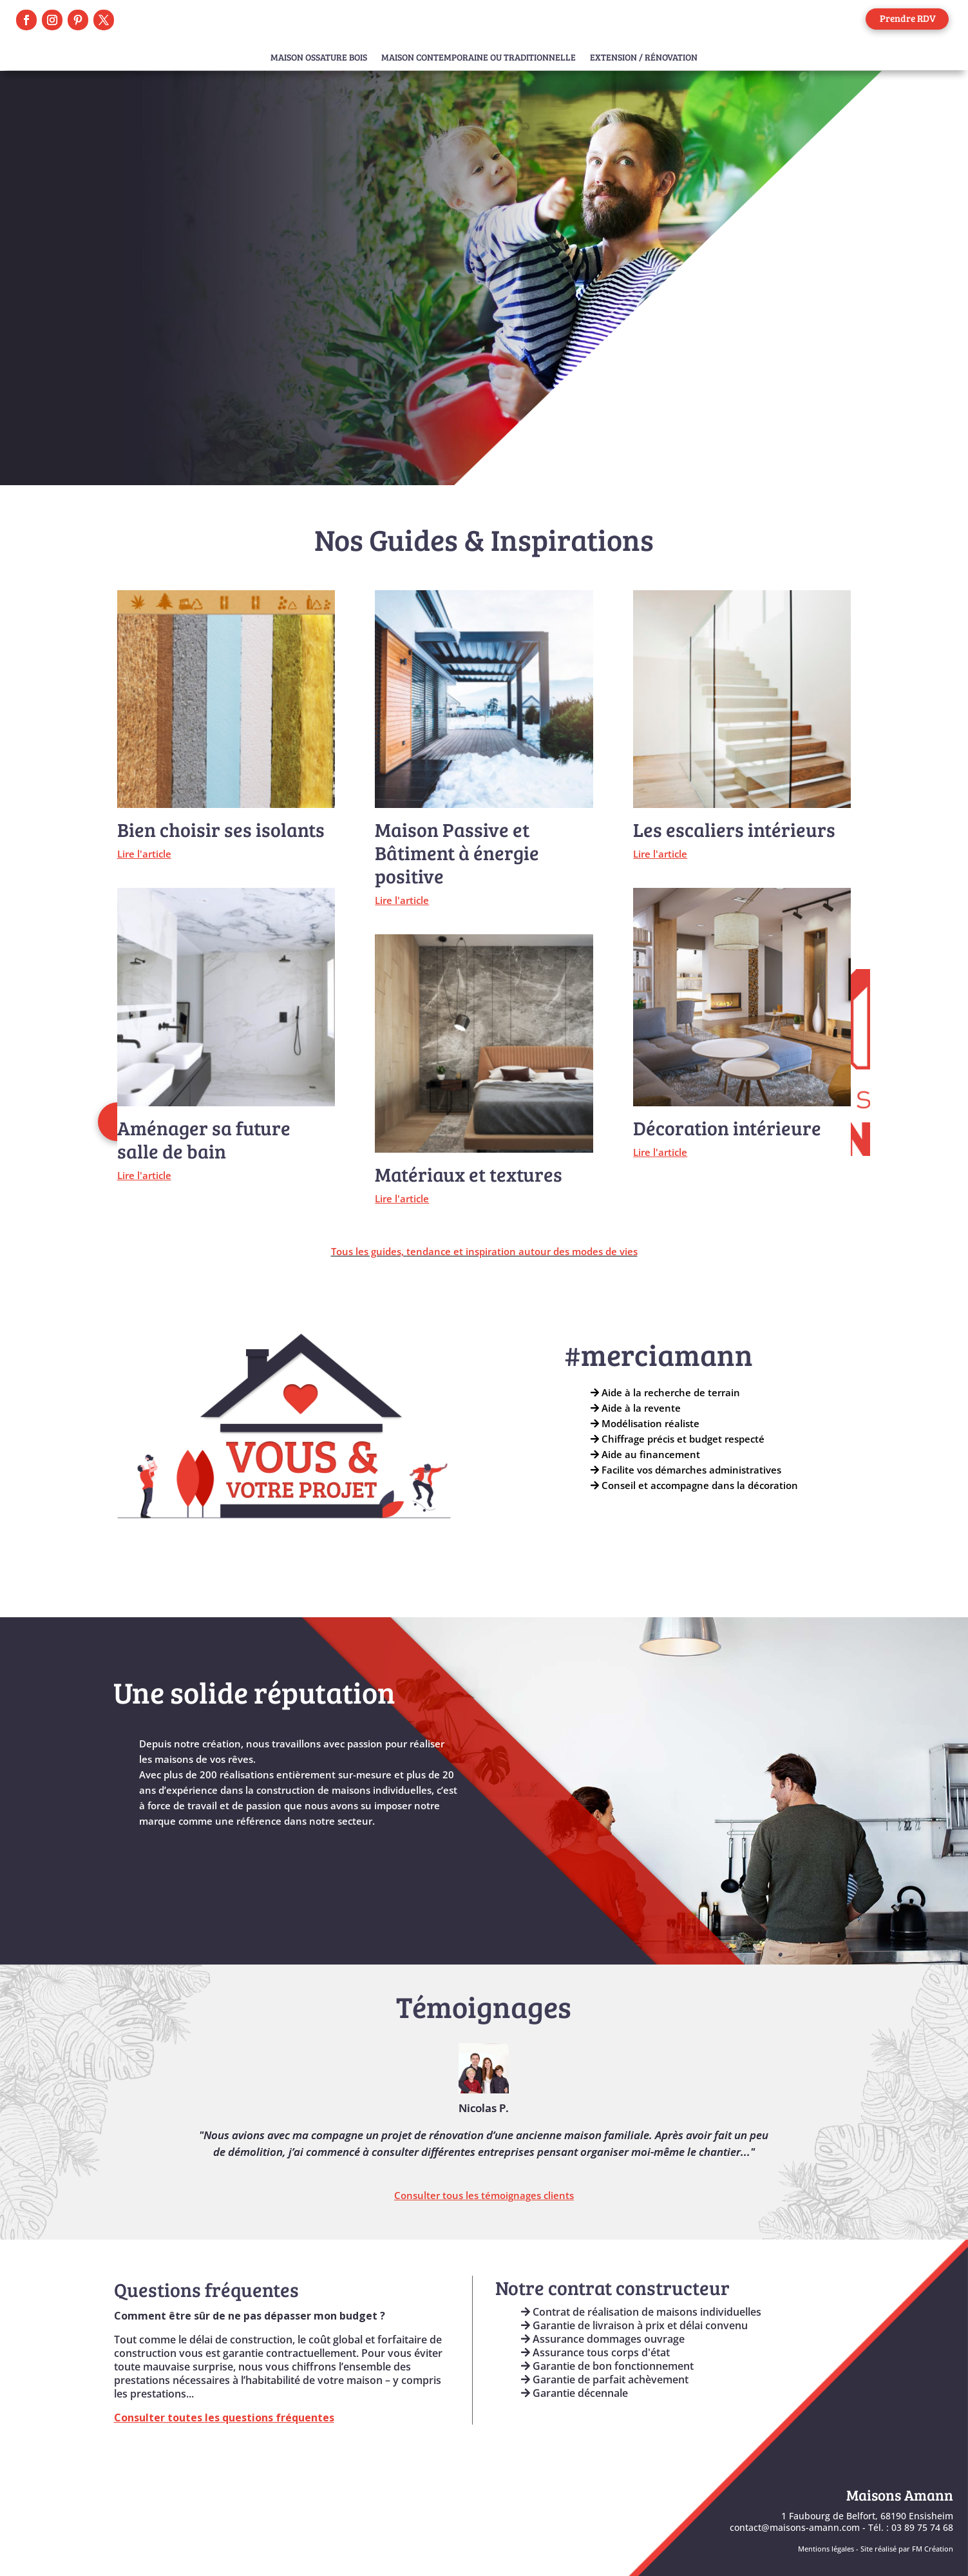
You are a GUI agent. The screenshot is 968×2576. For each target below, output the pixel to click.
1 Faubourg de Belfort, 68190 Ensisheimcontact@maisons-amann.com (841, 2521)
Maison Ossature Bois (318, 58)
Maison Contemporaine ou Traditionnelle (478, 58)
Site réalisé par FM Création (906, 2548)
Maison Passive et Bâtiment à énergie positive (457, 852)
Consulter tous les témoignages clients (484, 2195)
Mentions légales (826, 2548)
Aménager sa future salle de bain (203, 1139)
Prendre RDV (908, 18)
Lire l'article (144, 853)
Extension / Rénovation (644, 58)
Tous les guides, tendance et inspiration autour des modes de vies (484, 1251)
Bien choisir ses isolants (221, 829)
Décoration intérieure (727, 1127)
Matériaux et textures (468, 1174)
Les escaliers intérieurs (734, 829)
